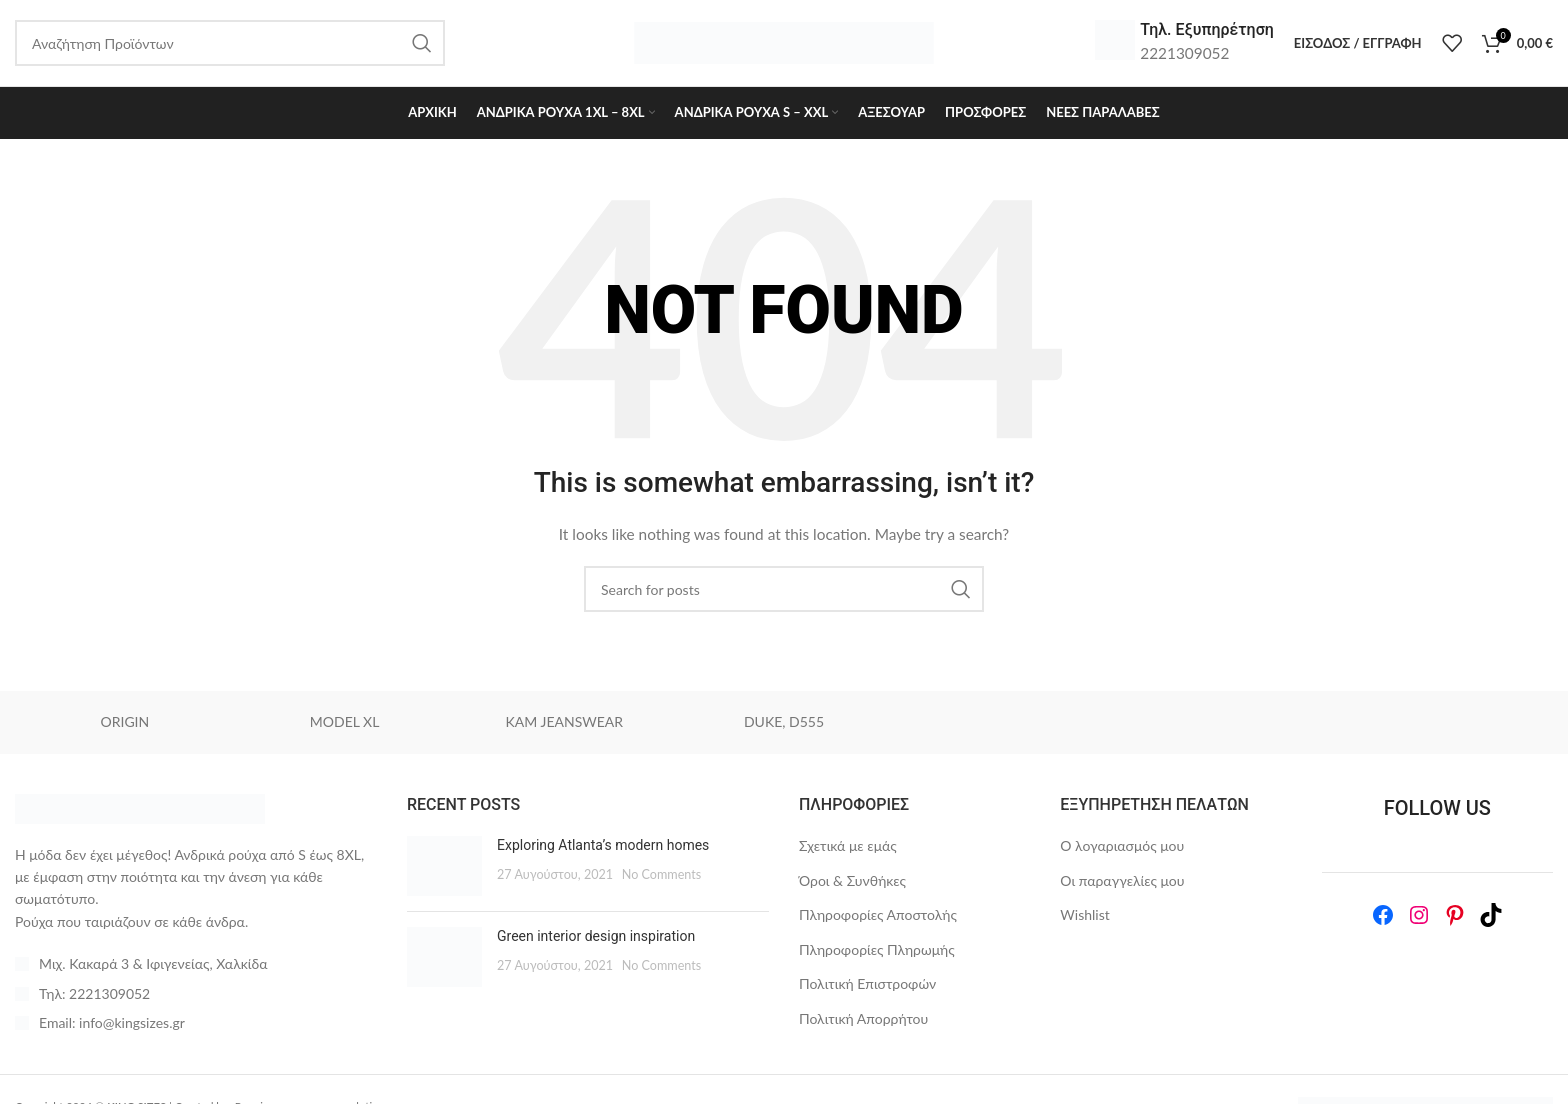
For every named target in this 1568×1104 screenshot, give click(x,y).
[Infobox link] (1184, 44)
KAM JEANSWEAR (564, 725)
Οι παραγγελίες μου (1122, 883)
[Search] (784, 593)
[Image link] (140, 810)
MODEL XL (345, 725)
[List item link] (196, 997)
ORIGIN (125, 725)
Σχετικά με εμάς (848, 849)
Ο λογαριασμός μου (1122, 849)
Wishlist (1084, 918)
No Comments (662, 877)
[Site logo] (784, 43)
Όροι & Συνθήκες (852, 883)
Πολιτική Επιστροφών (867, 987)
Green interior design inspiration (596, 940)
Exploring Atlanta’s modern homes (603, 849)
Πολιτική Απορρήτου (863, 1022)
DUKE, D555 (784, 725)
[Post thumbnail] (444, 870)
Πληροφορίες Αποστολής (878, 918)
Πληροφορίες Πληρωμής (877, 953)
